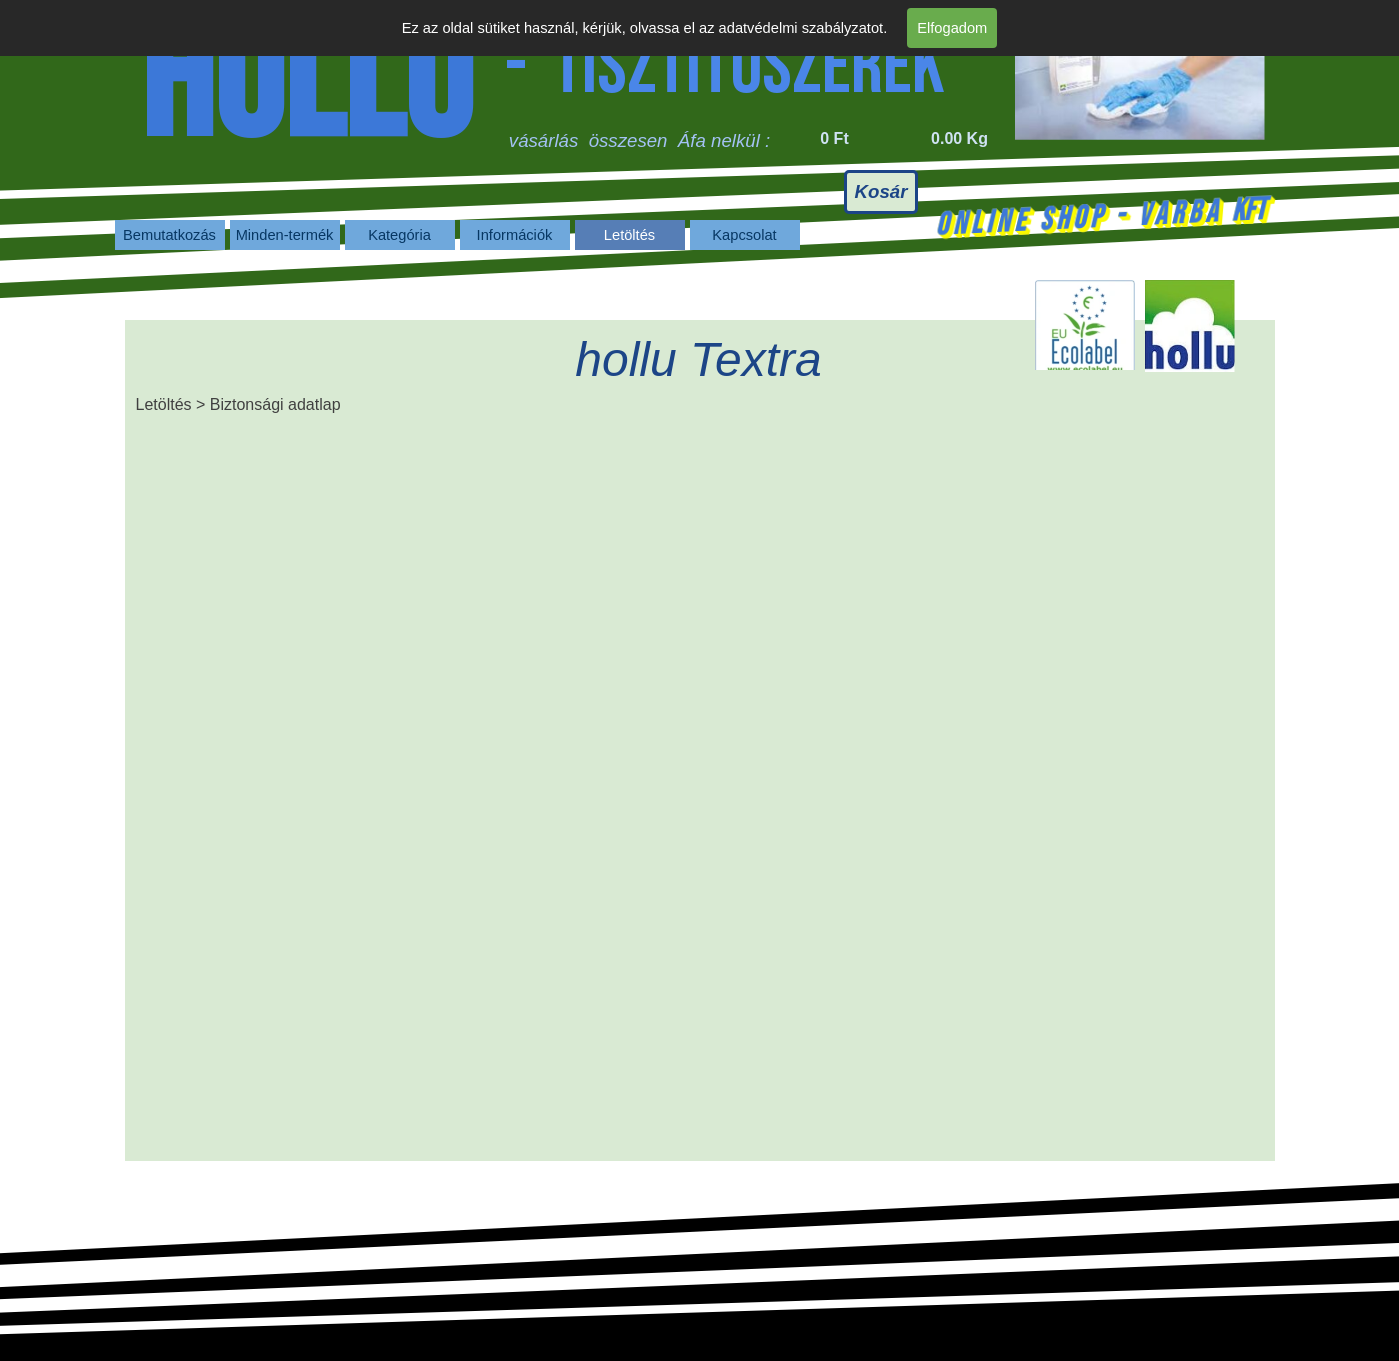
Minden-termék (285, 235)
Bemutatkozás (169, 235)
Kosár (881, 191)
